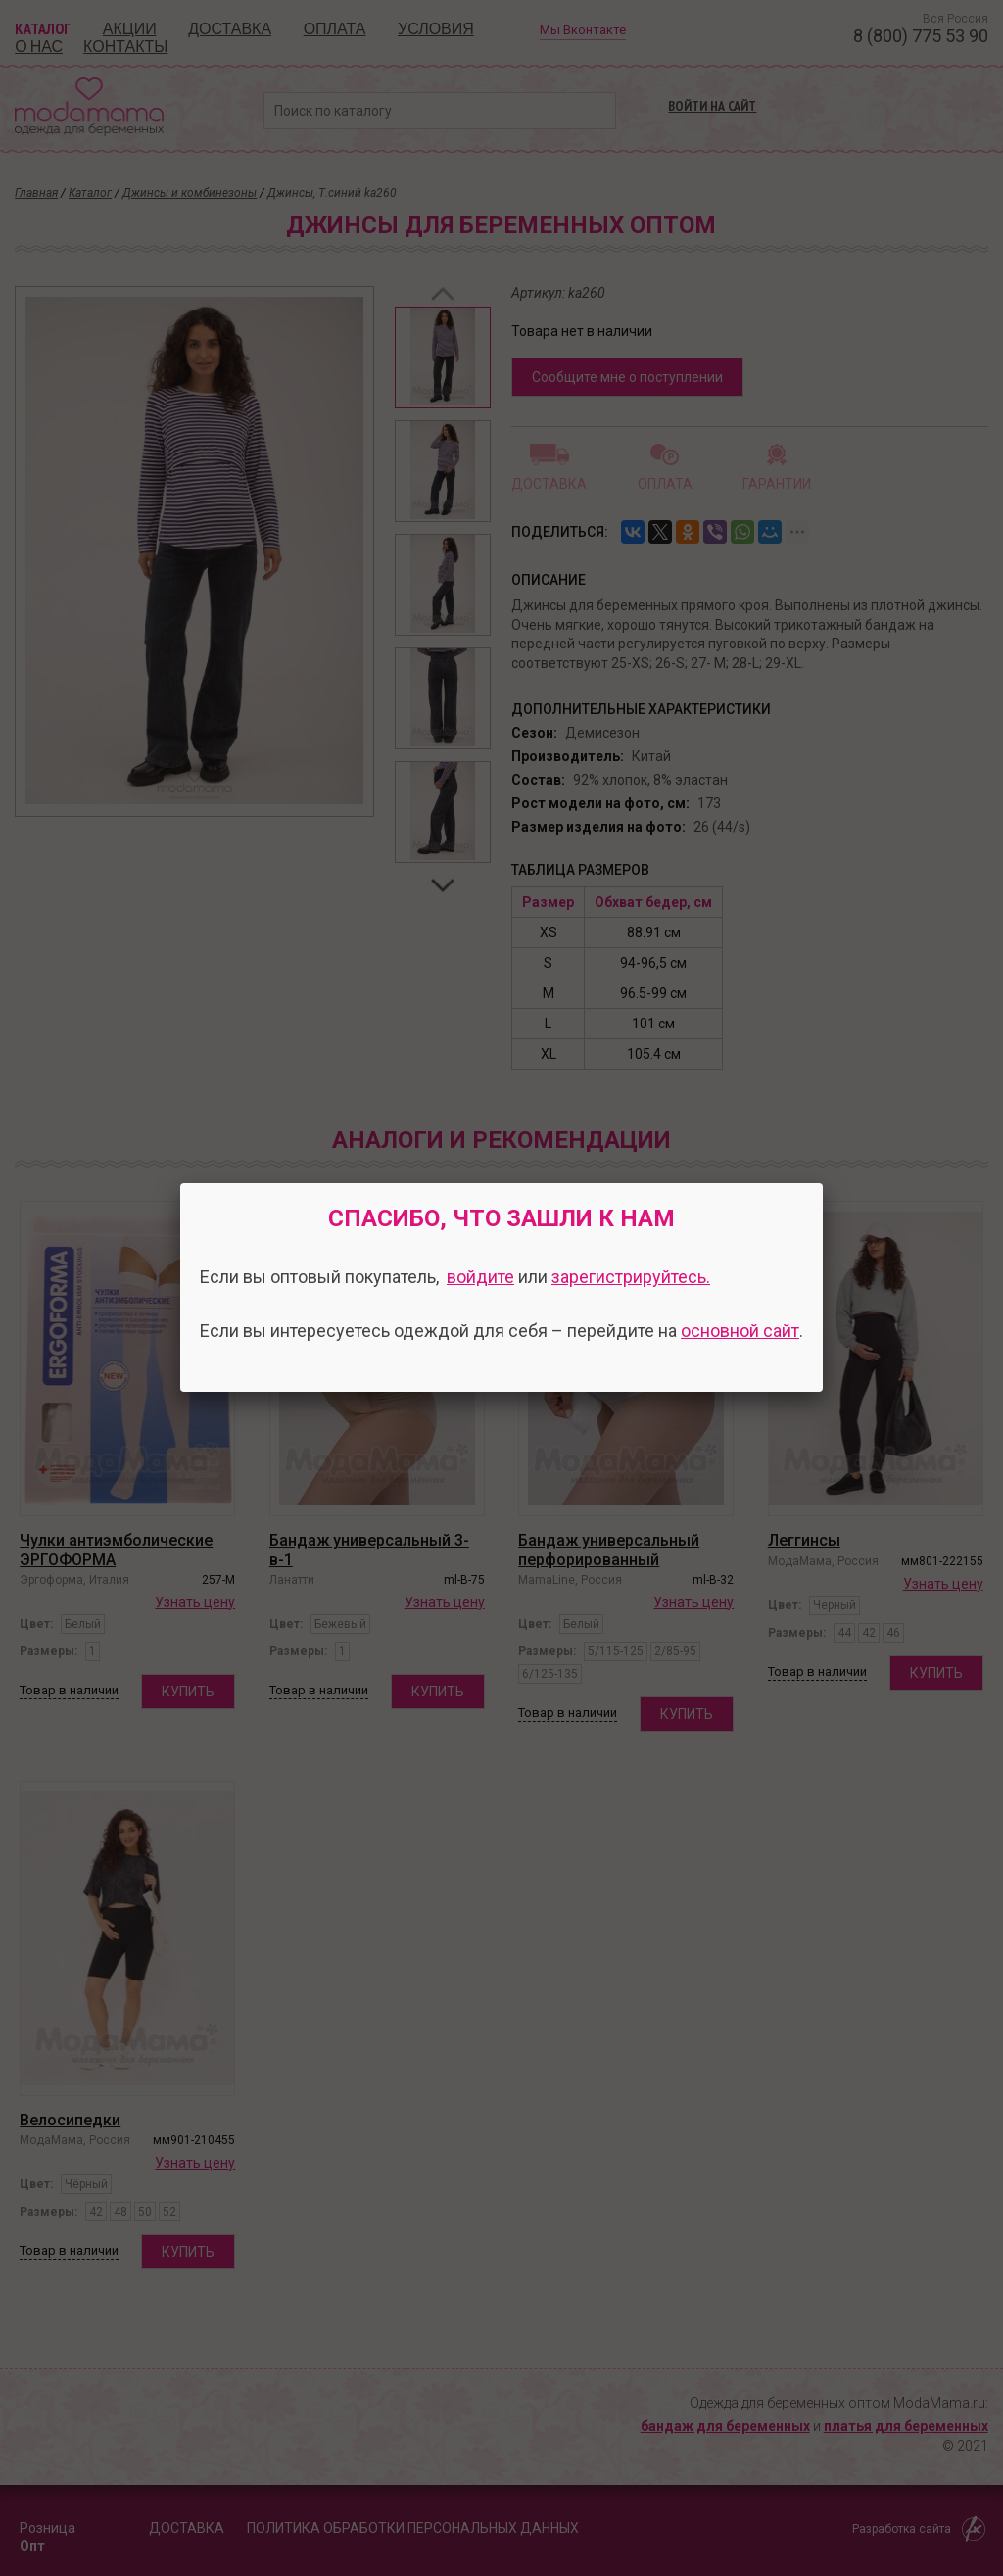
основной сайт (740, 1330)
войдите (480, 1276)
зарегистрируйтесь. (630, 1276)
